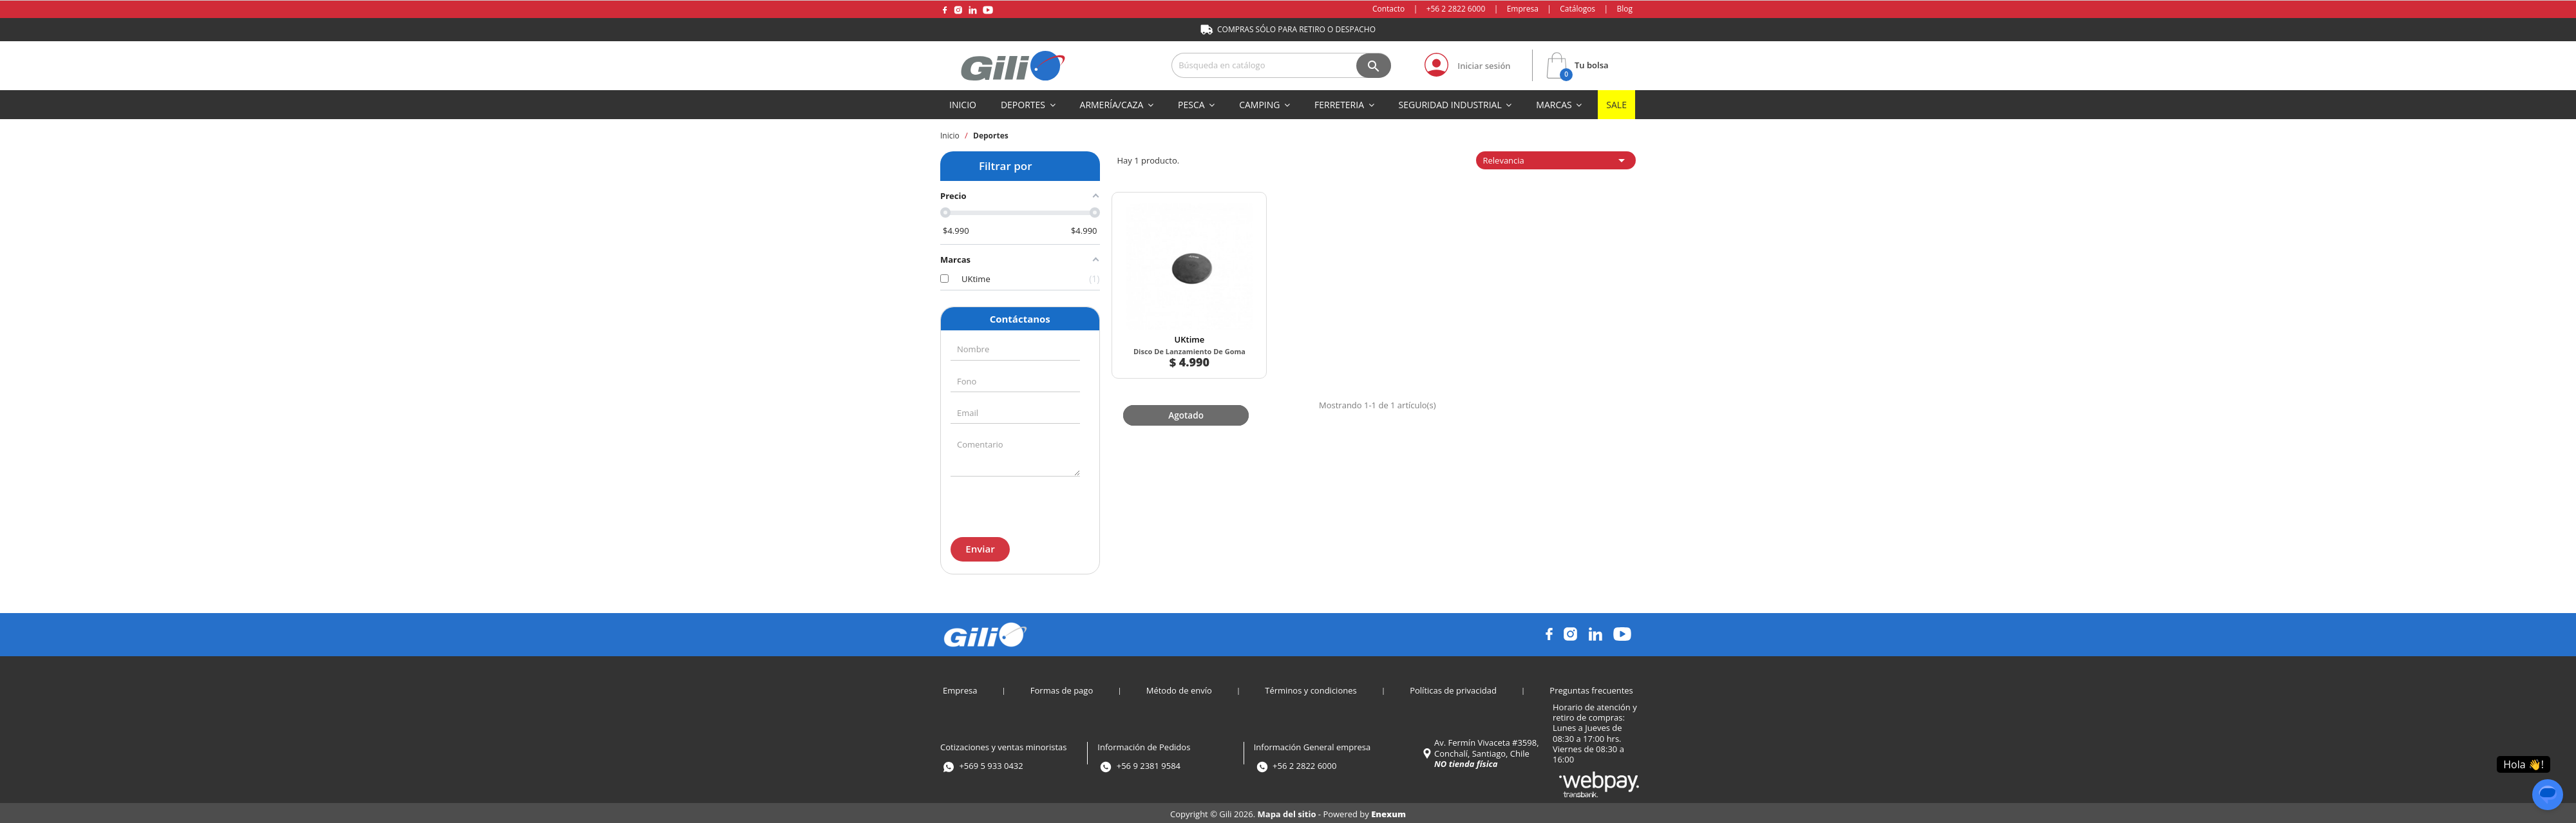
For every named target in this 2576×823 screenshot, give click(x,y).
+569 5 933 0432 (991, 764)
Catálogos (1577, 8)
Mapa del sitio (1288, 812)
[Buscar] (1281, 65)
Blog (1624, 8)
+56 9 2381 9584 (1148, 764)
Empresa (1523, 8)
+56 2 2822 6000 (1456, 8)
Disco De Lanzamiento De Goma (1174, 326)
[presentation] (1019, 504)
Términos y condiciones (1310, 688)
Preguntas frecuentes (1591, 688)
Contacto (1388, 8)
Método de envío (1179, 688)
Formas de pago (1061, 688)
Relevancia (1555, 160)
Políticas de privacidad (1453, 688)
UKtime (1174, 310)
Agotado (1172, 381)
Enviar (979, 549)
